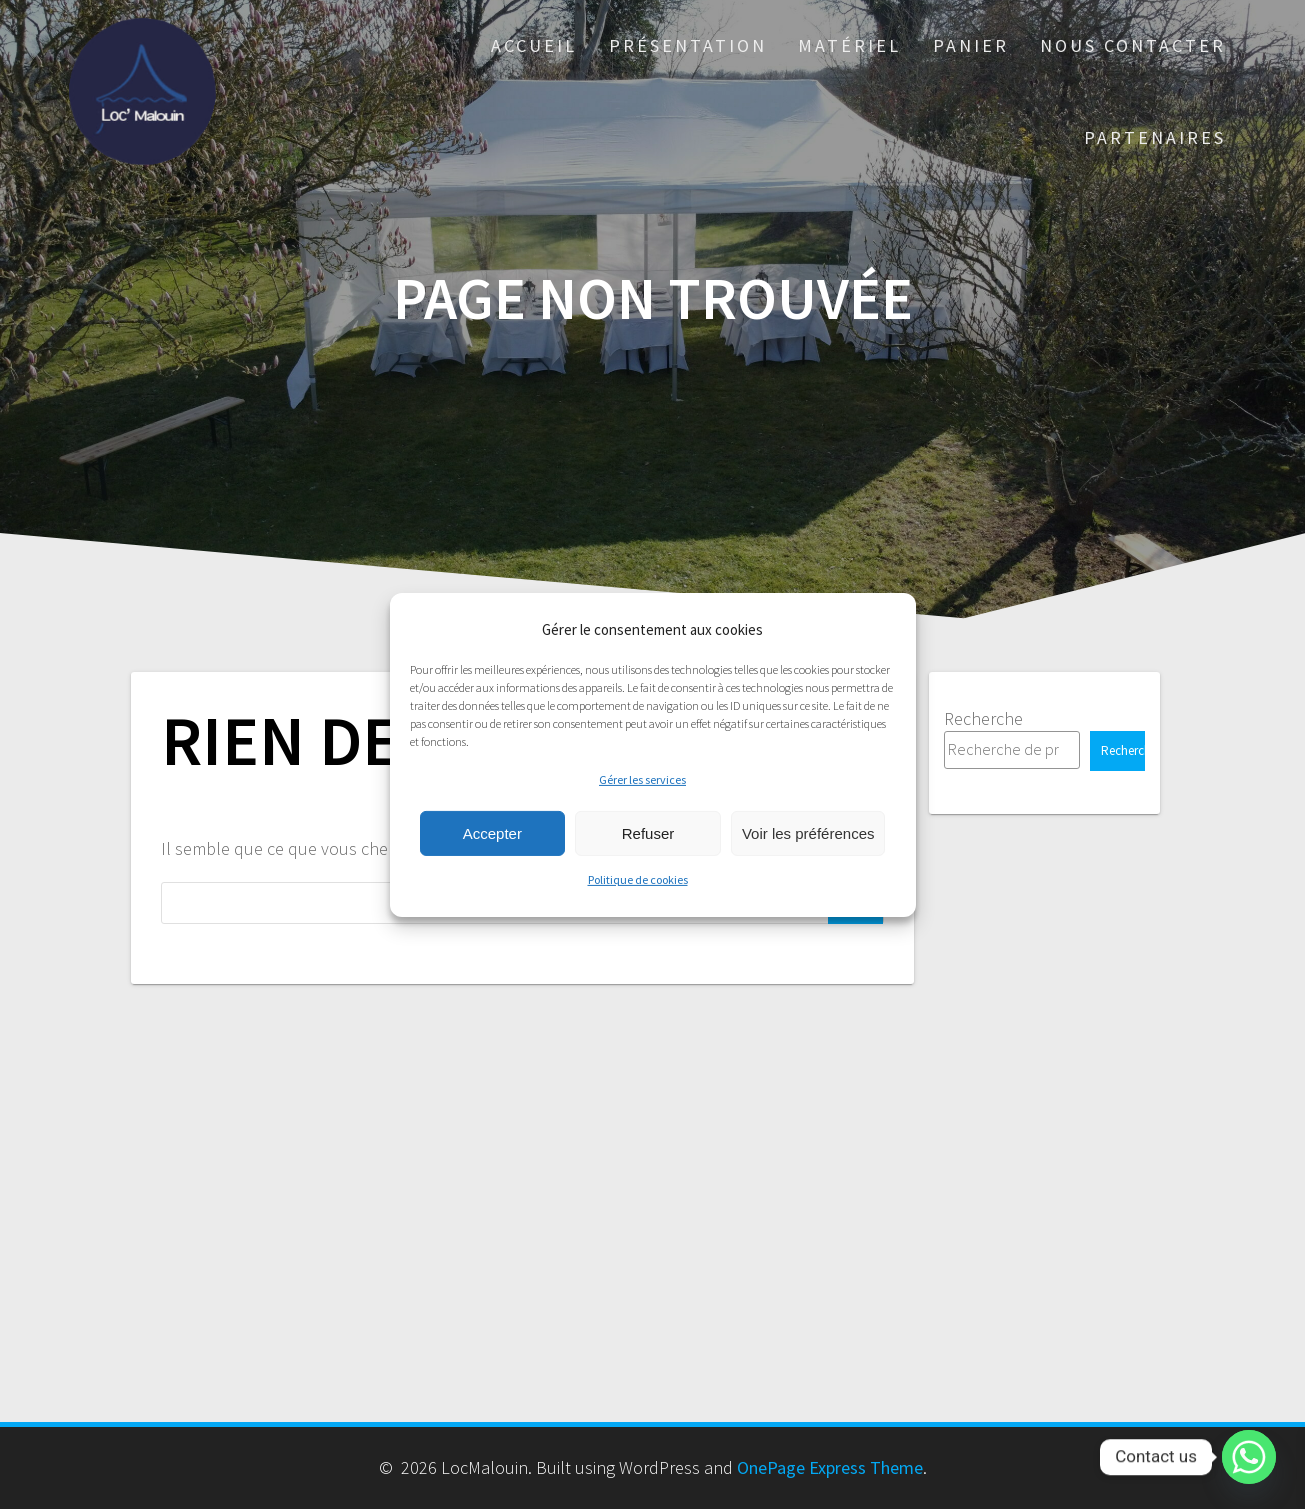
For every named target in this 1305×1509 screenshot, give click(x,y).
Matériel (849, 45)
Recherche (983, 718)
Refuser (648, 833)
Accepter (492, 833)
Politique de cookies (638, 879)
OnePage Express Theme (830, 1467)
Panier (971, 45)
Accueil (534, 45)
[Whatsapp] (1249, 1457)
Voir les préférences (808, 833)
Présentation (688, 45)
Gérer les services (642, 779)
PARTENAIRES (1155, 137)
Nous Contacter (1133, 45)
